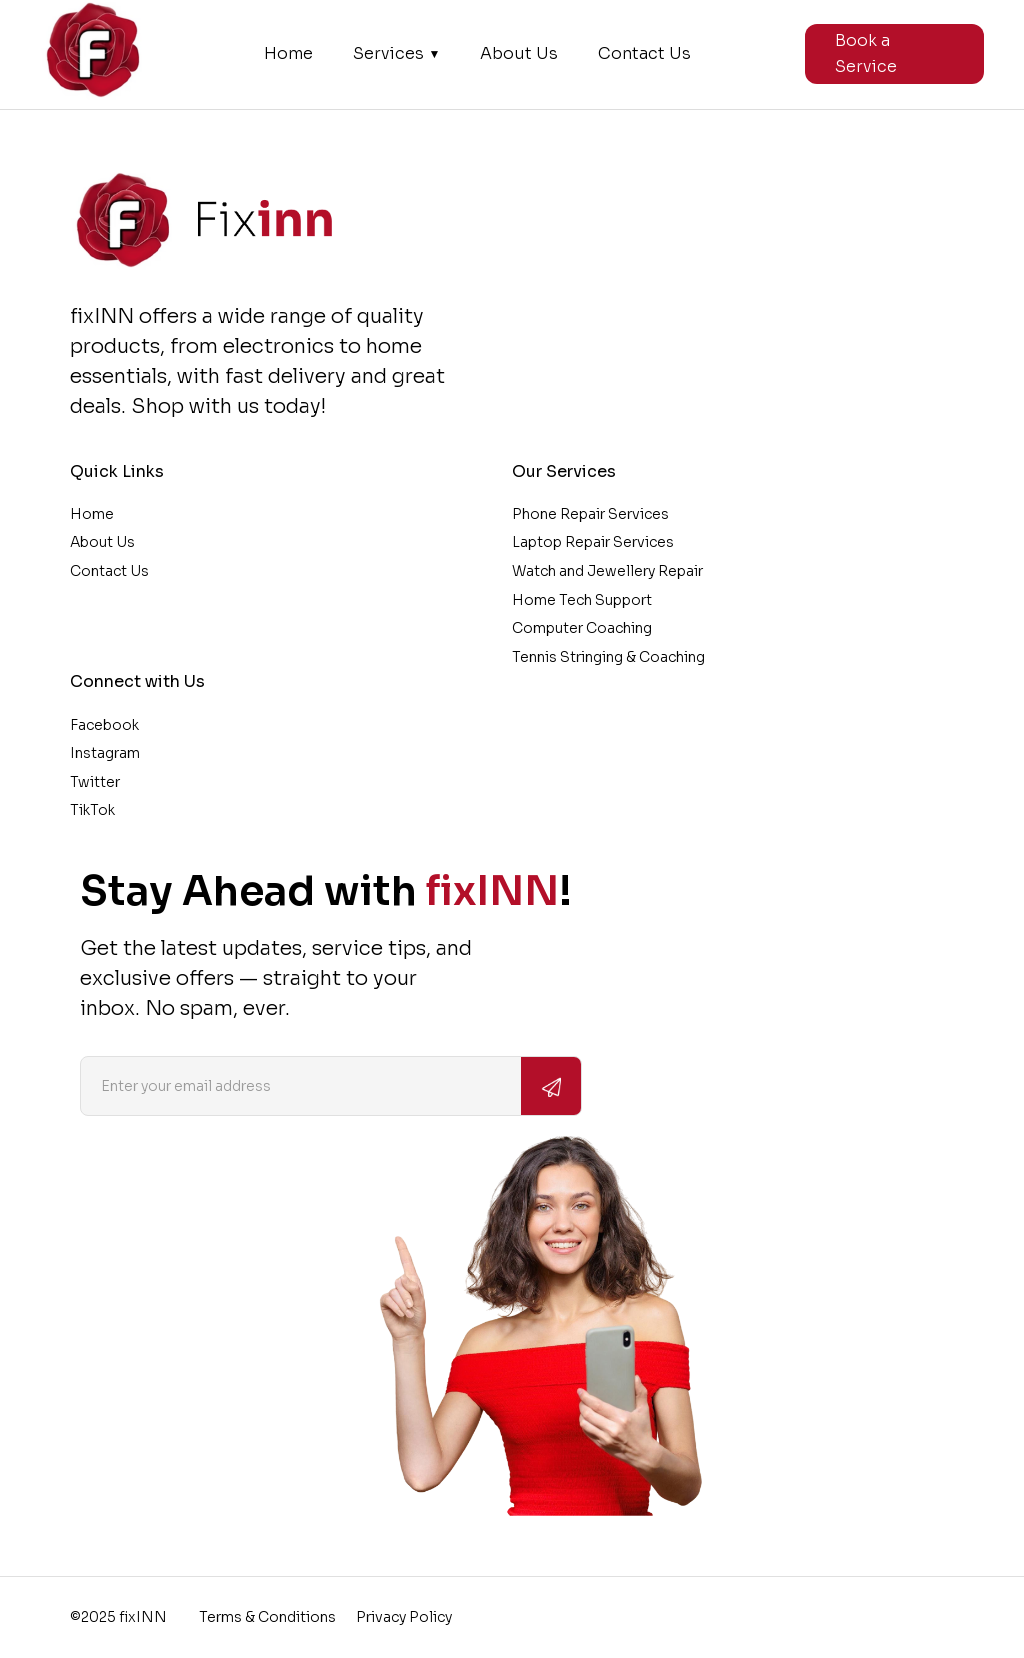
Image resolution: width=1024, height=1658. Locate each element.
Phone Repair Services (590, 514)
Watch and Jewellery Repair (607, 571)
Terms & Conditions (267, 1617)
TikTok (92, 810)
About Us (519, 54)
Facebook (104, 725)
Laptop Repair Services (593, 542)
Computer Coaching (582, 628)
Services (397, 54)
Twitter (95, 782)
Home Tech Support (582, 600)
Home (288, 54)
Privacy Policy (404, 1617)
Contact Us (644, 54)
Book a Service (866, 53)
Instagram (105, 753)
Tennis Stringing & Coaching (608, 657)
